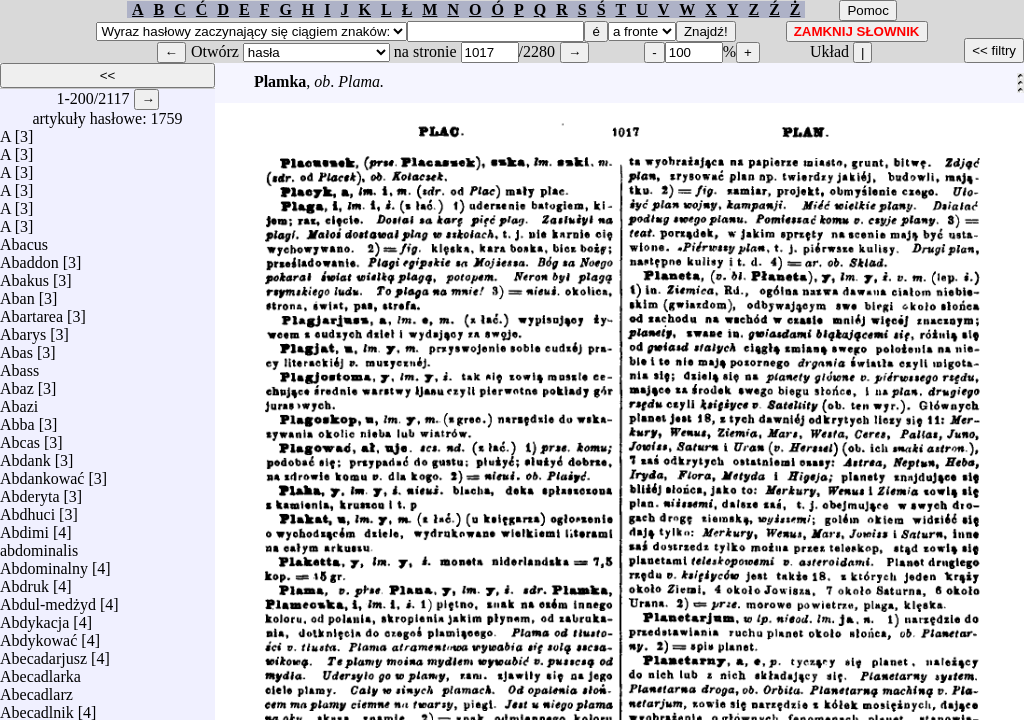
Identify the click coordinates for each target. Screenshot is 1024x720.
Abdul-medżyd (48, 599)
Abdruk (24, 581)
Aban (17, 293)
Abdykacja (34, 617)
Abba (17, 419)
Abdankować (42, 473)
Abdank (25, 455)
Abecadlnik (37, 707)
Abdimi (24, 527)
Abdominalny (44, 563)
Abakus (24, 275)
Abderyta (30, 491)
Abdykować (38, 635)
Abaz (17, 383)
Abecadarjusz (43, 653)
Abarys (23, 329)
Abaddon (29, 257)
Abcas (20, 437)
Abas (16, 347)
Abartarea (31, 311)
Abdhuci (27, 509)
